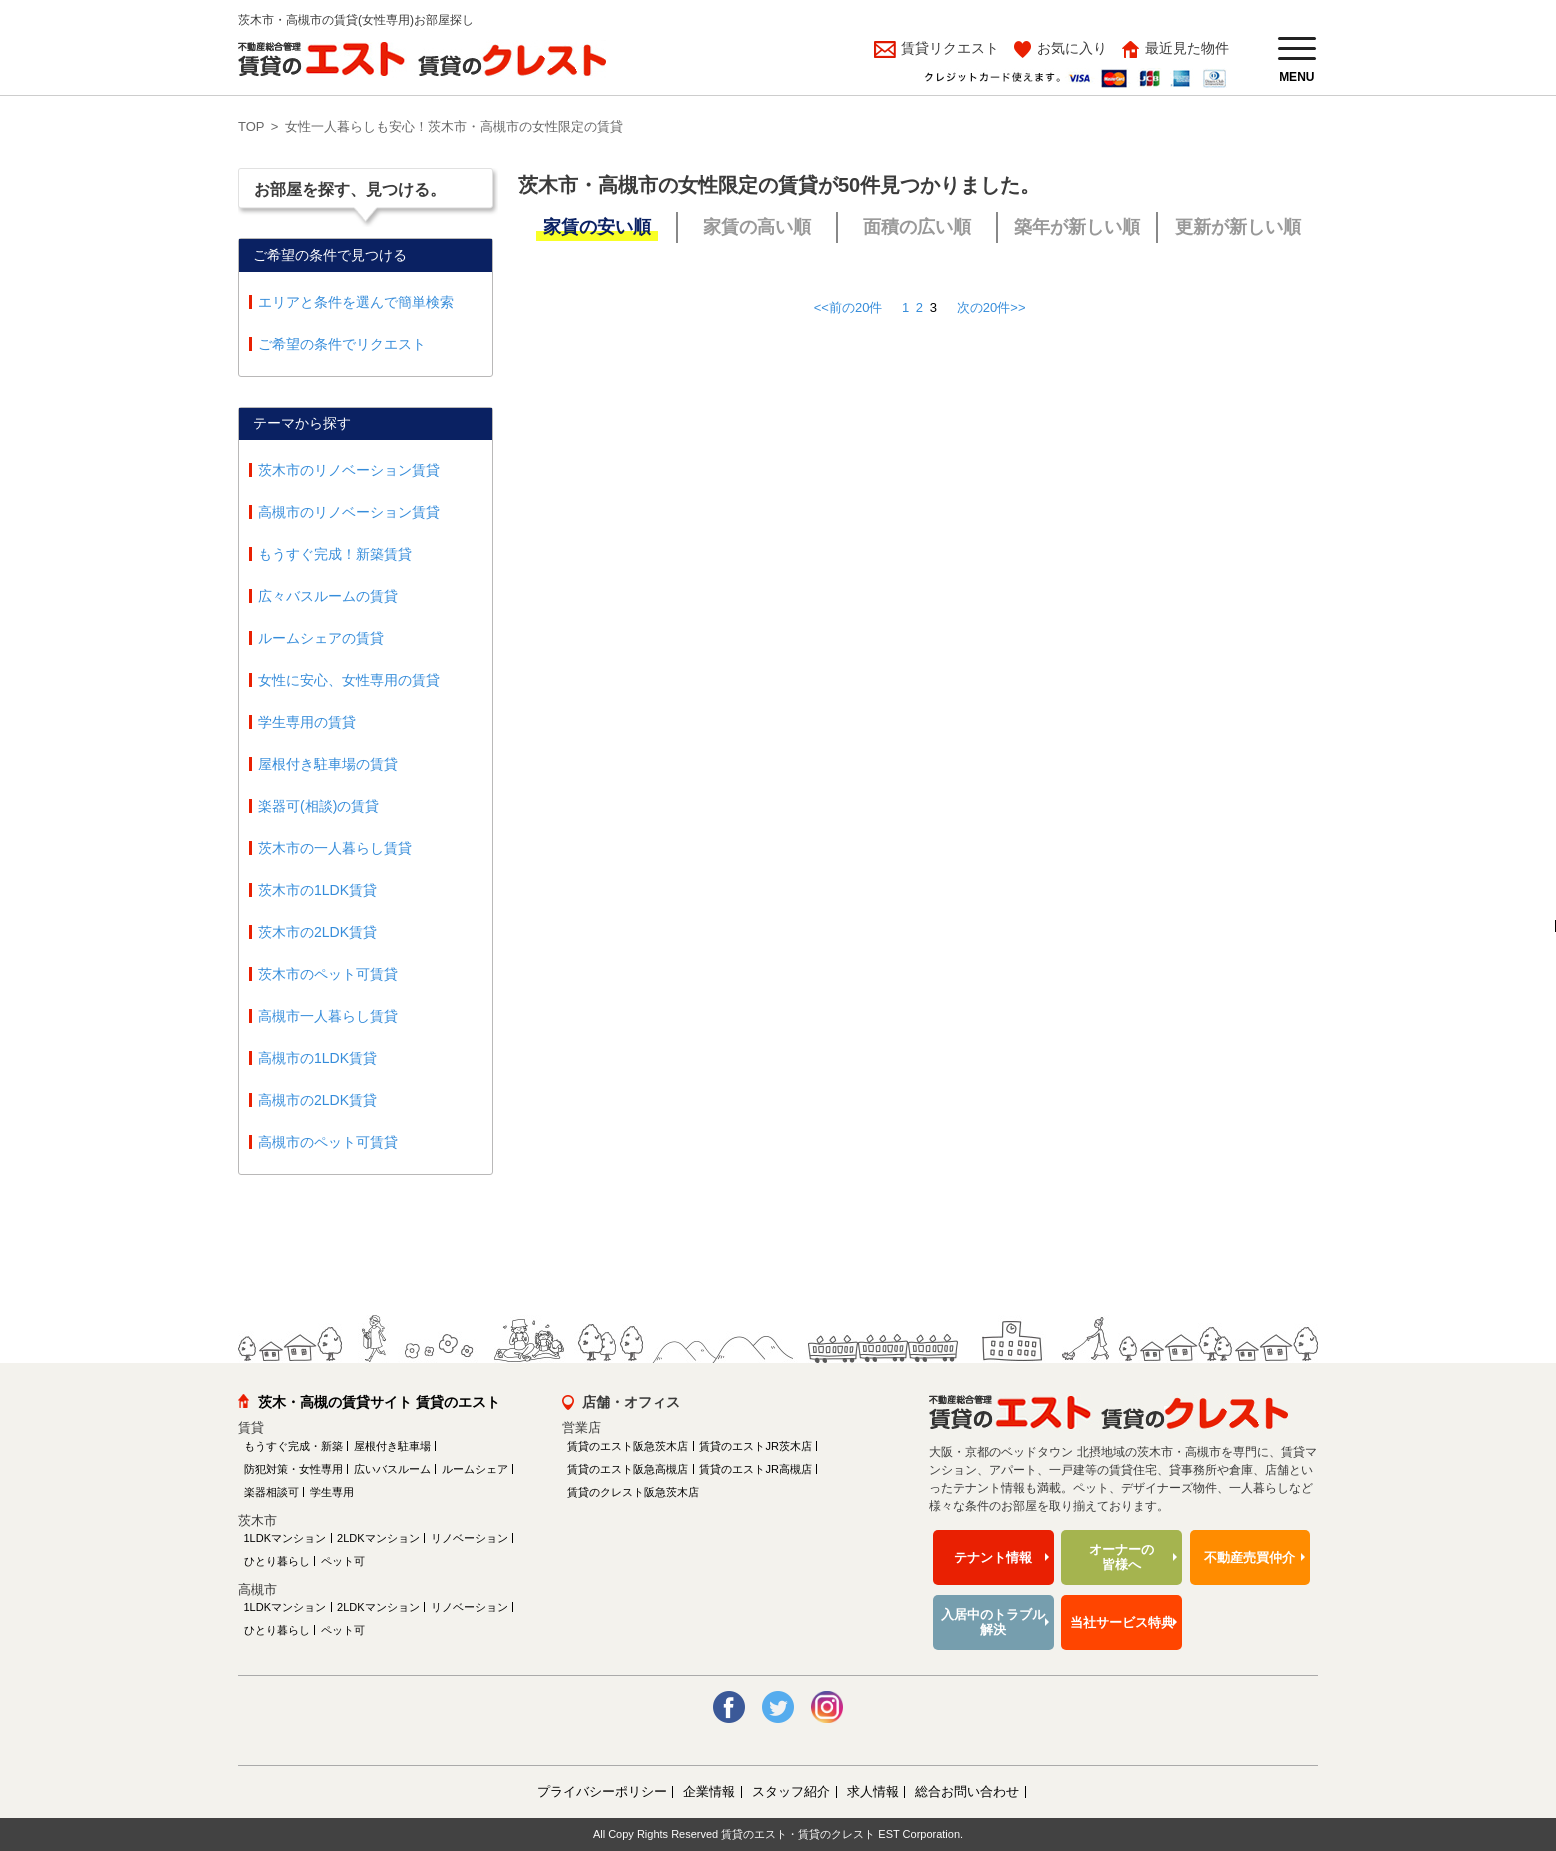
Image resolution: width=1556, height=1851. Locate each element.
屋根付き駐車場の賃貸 (328, 764)
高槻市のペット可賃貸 (328, 1142)
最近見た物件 (1187, 48)
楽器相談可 (271, 1492)
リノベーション (469, 1538)
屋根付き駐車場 (392, 1446)
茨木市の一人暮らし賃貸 (335, 848)
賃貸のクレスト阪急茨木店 (633, 1492)
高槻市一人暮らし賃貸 (328, 1016)
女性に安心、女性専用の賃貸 (349, 680)
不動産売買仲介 (1249, 1557)
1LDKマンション (285, 1538)
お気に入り (1072, 48)
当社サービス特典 (1122, 1622)
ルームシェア (475, 1469)
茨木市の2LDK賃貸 (317, 932)
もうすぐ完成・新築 (293, 1446)
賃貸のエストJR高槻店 (755, 1469)
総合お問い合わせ (967, 1791)
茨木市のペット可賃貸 (328, 974)
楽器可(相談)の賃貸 (318, 806)
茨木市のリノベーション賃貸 (349, 470)
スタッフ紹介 (791, 1791)
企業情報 (709, 1791)
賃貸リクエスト (948, 48)
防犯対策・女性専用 (293, 1469)
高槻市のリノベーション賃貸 (349, 512)
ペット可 (343, 1561)
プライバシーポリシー (602, 1791)
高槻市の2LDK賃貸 (317, 1100)
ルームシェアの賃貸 (321, 638)
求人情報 (873, 1791)
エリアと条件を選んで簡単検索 (356, 302)
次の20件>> (991, 307)
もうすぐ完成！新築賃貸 (335, 554)
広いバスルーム (392, 1469)
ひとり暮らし (277, 1561)
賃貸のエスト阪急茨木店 (627, 1446)
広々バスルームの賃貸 (328, 596)
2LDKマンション (378, 1538)
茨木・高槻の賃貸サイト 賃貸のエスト (379, 1402)
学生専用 (332, 1492)
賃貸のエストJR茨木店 (755, 1446)
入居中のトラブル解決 (993, 1622)
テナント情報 (993, 1557)
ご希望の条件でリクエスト (342, 344)
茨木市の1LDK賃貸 (317, 890)
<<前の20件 (848, 307)
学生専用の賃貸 (307, 722)
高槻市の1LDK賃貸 (317, 1058)
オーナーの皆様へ (1121, 1557)
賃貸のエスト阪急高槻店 (627, 1469)
